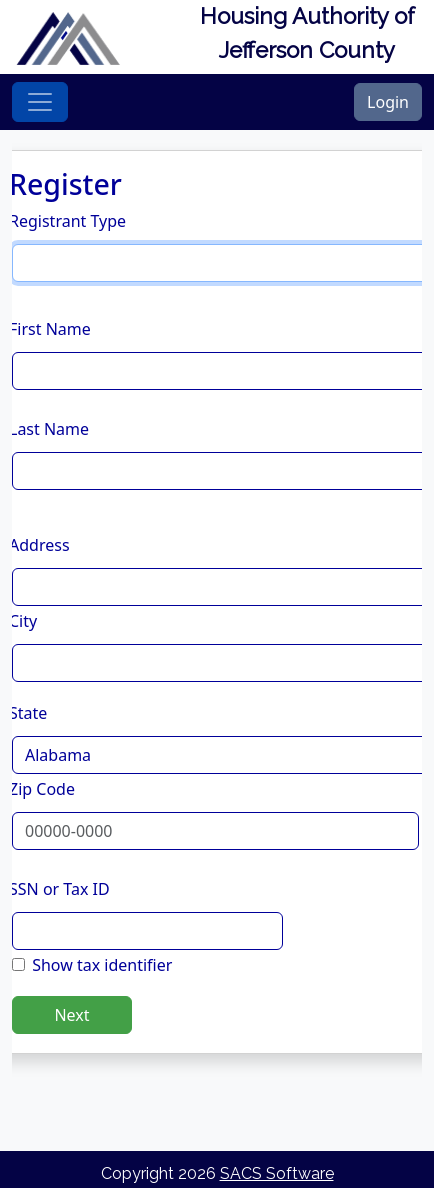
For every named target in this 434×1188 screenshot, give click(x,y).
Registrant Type (67, 221)
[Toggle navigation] (40, 102)
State (28, 713)
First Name (50, 329)
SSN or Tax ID (59, 889)
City (23, 621)
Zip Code (42, 789)
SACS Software (277, 1173)
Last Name (49, 429)
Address (39, 545)
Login (388, 102)
